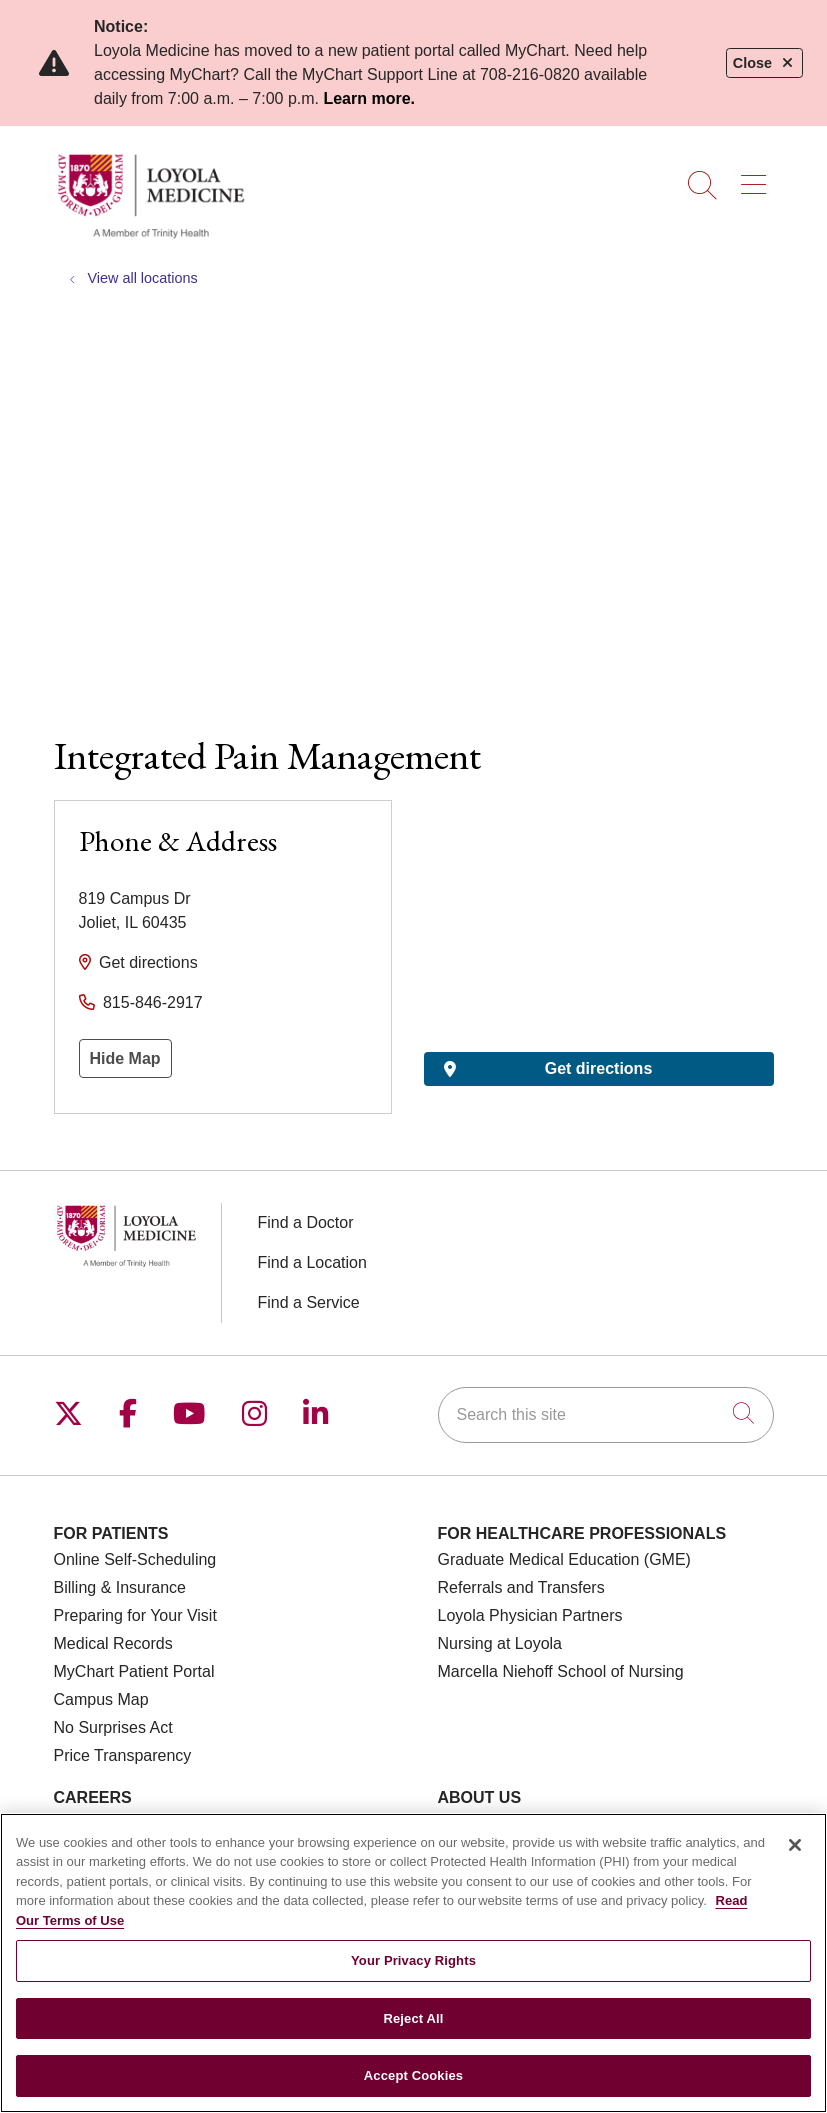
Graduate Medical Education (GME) (564, 1559)
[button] (757, 178)
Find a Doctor (306, 1222)
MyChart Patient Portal (134, 1671)
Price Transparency (123, 1755)
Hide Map (125, 1058)
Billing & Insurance (120, 1587)
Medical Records (113, 1643)
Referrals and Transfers (521, 1587)
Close (764, 63)
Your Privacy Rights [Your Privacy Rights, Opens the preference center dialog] (413, 1960)
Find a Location (312, 1262)
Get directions (148, 962)
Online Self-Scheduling (135, 1559)
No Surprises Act (113, 1727)
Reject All (413, 2018)
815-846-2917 (153, 1002)
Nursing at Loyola (500, 1643)
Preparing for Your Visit (135, 1615)
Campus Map (101, 1699)
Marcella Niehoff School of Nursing (561, 1671)
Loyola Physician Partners (530, 1615)
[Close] (795, 1845)
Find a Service (309, 1302)
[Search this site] (606, 1415)
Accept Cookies (413, 2075)
